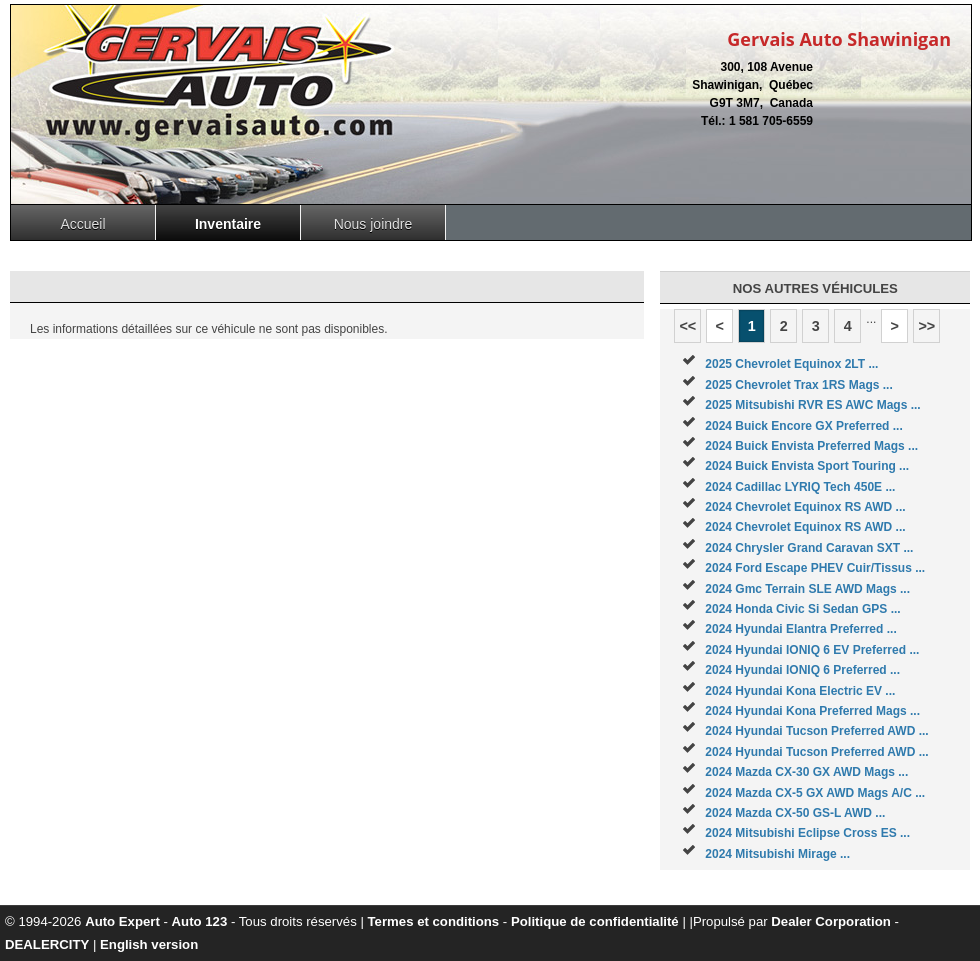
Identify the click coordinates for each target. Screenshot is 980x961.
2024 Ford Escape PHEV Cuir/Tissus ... (815, 568)
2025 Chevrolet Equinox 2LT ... (791, 364)
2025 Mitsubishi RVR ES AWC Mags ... (812, 405)
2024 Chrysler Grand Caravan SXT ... (809, 548)
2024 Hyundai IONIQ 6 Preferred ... (802, 670)
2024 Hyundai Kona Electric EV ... (800, 691)
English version (149, 944)
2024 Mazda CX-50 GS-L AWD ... (795, 813)
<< (687, 326)
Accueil (82, 224)
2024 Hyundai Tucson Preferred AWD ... (816, 731)
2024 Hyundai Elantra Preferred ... (800, 629)
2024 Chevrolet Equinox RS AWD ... (805, 507)
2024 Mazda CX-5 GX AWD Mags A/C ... (815, 793)
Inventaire (228, 224)
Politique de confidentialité (595, 921)
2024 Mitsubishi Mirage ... (777, 854)
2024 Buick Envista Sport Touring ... (807, 466)
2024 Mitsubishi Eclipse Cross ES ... (807, 833)
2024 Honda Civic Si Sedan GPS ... (802, 609)
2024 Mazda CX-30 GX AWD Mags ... (806, 772)
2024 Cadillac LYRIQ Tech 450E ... (800, 487)
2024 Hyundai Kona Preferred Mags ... (812, 711)
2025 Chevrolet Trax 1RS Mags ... (798, 385)
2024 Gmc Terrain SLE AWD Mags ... (807, 589)
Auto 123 (200, 921)
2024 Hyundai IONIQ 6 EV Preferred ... (812, 650)
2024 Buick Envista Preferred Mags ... (811, 446)
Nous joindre (373, 224)
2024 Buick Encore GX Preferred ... (803, 426)
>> (926, 326)
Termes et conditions (434, 921)
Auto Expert (122, 921)
